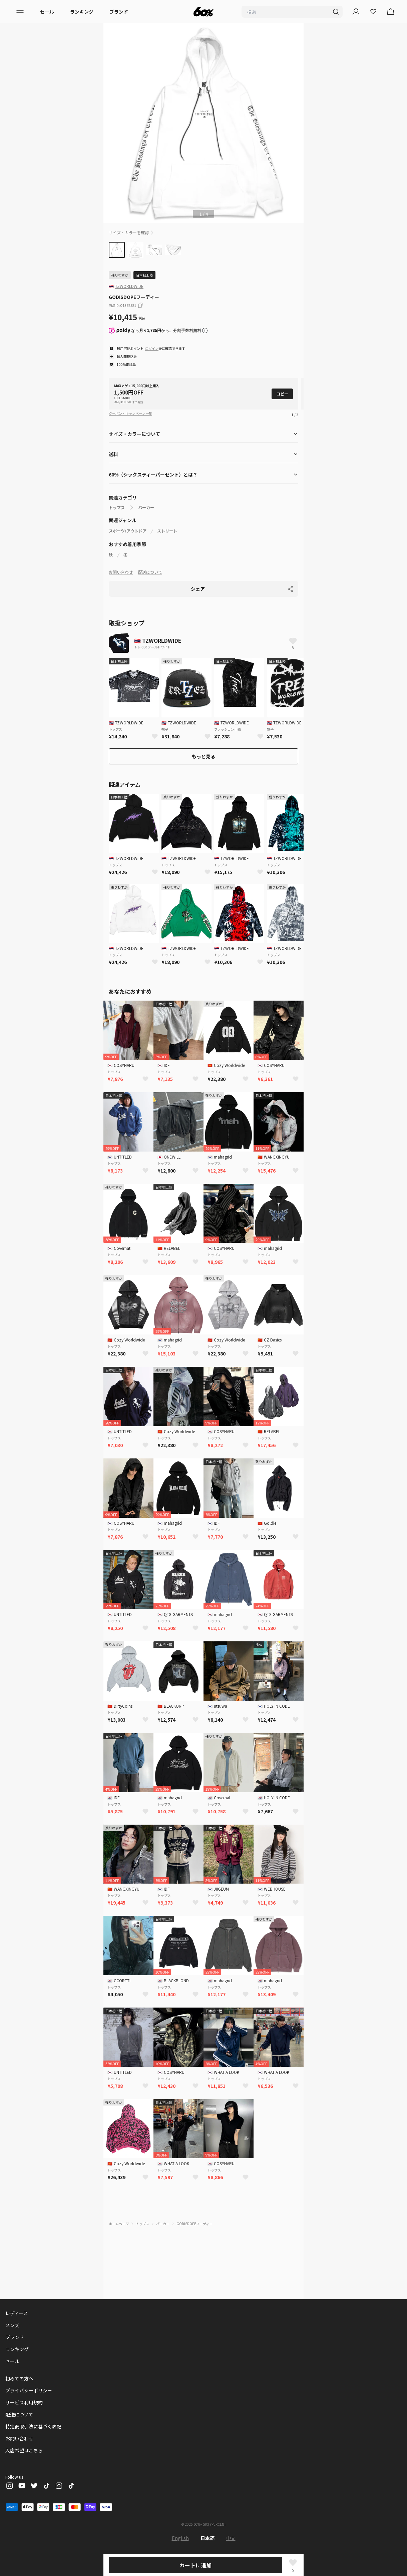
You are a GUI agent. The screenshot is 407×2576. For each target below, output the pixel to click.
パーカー (146, 507)
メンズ (12, 2325)
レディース (16, 2313)
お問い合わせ (121, 572)
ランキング (81, 11)
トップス (117, 507)
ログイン (151, 348)
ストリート (167, 530)
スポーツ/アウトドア (127, 530)
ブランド (118, 11)
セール (47, 11)
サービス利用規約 (24, 2402)
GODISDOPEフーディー (194, 2223)
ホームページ (119, 2223)
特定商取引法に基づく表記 (33, 2426)
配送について (150, 572)
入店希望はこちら (24, 2450)
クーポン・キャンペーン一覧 (130, 413)
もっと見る (203, 756)
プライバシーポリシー (28, 2390)
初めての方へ (19, 2378)
